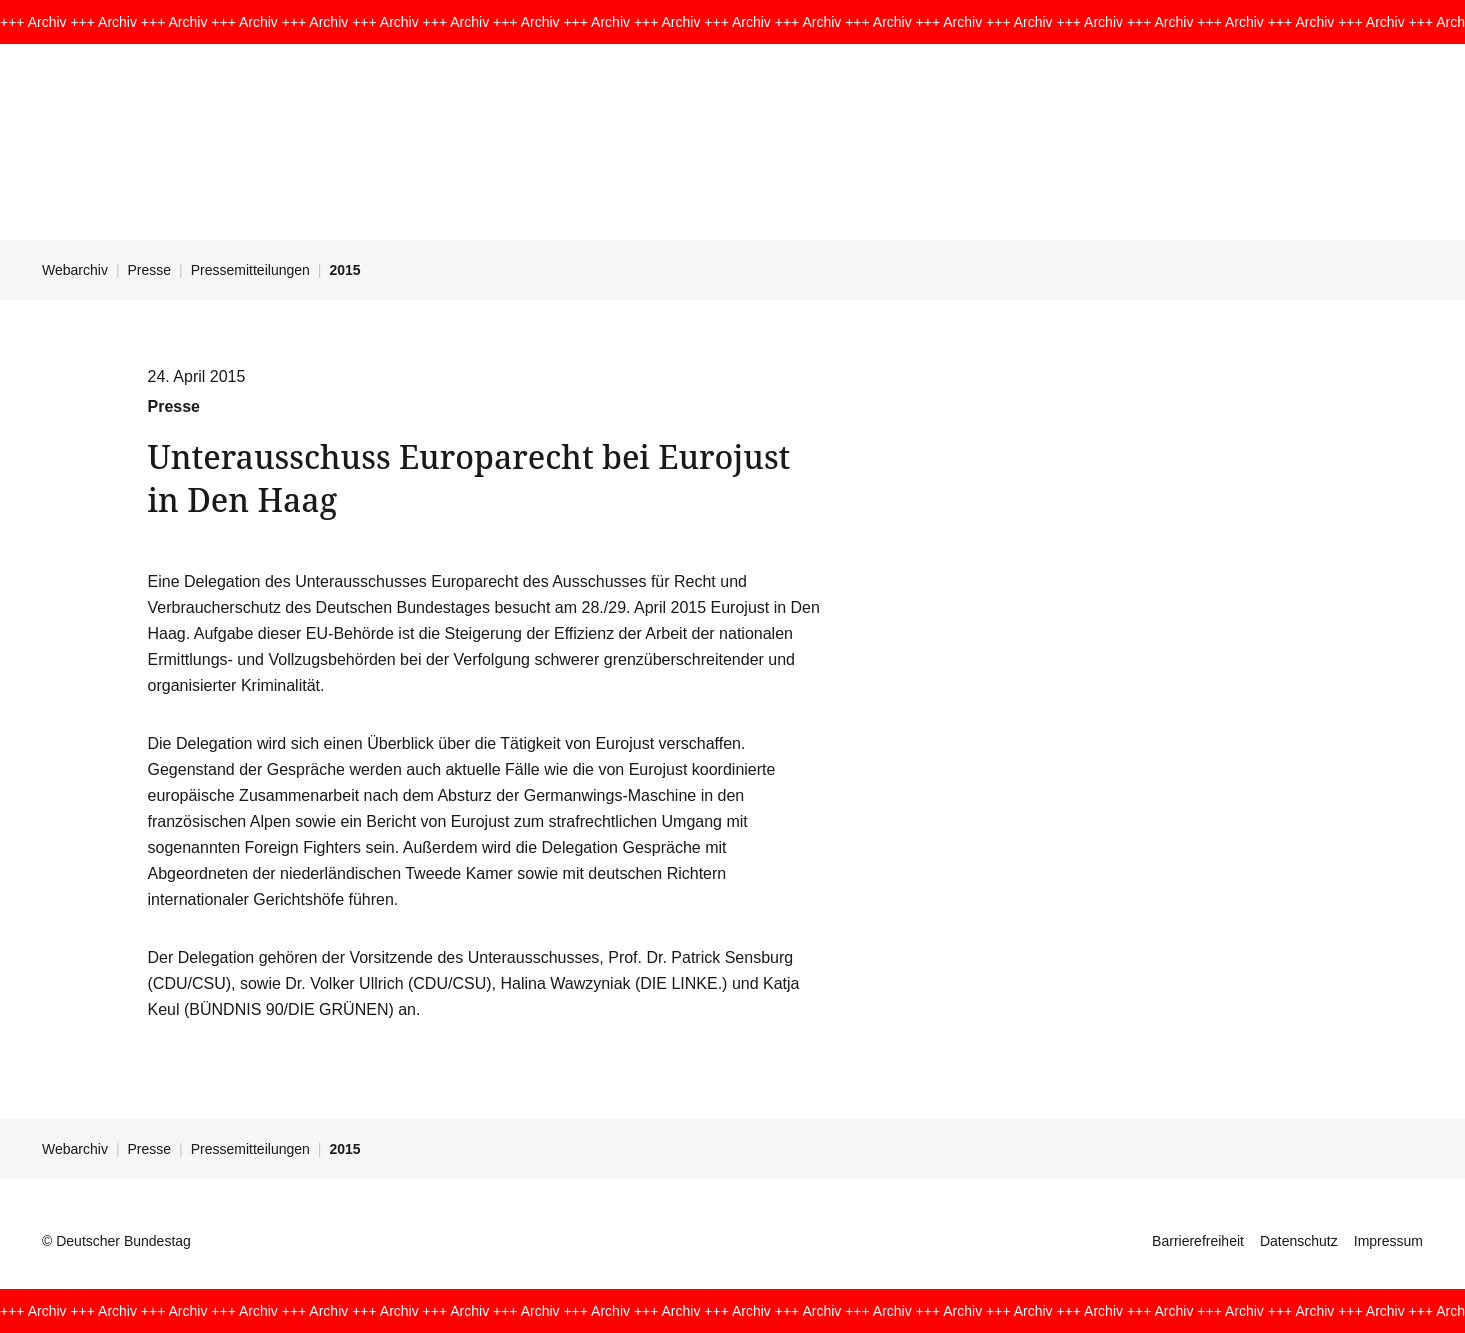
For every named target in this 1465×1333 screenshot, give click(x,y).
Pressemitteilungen (250, 270)
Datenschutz (1299, 1241)
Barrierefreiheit (1198, 1241)
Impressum (1388, 1241)
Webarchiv (75, 270)
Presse (150, 270)
